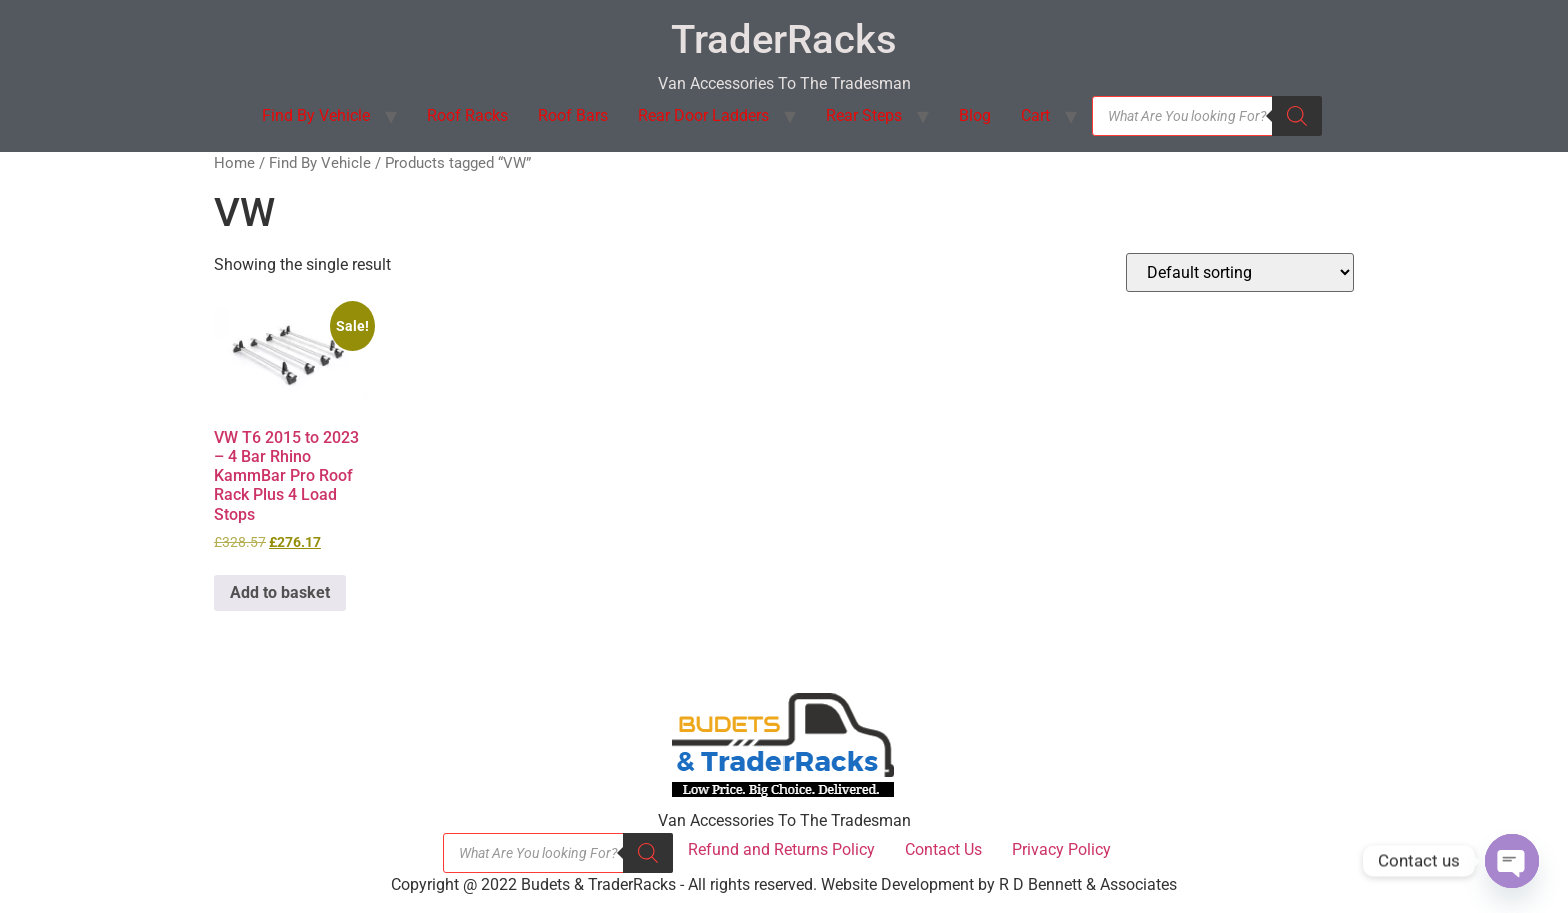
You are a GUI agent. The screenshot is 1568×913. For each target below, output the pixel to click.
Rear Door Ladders (703, 115)
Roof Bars (573, 115)
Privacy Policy (1061, 849)
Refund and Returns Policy (781, 849)
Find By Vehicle (316, 115)
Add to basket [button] (280, 592)
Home (234, 163)
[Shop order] (1240, 272)
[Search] (1297, 116)
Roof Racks (467, 115)
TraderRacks (784, 39)
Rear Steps (864, 115)
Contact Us (943, 849)
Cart (1035, 115)
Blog (975, 115)
